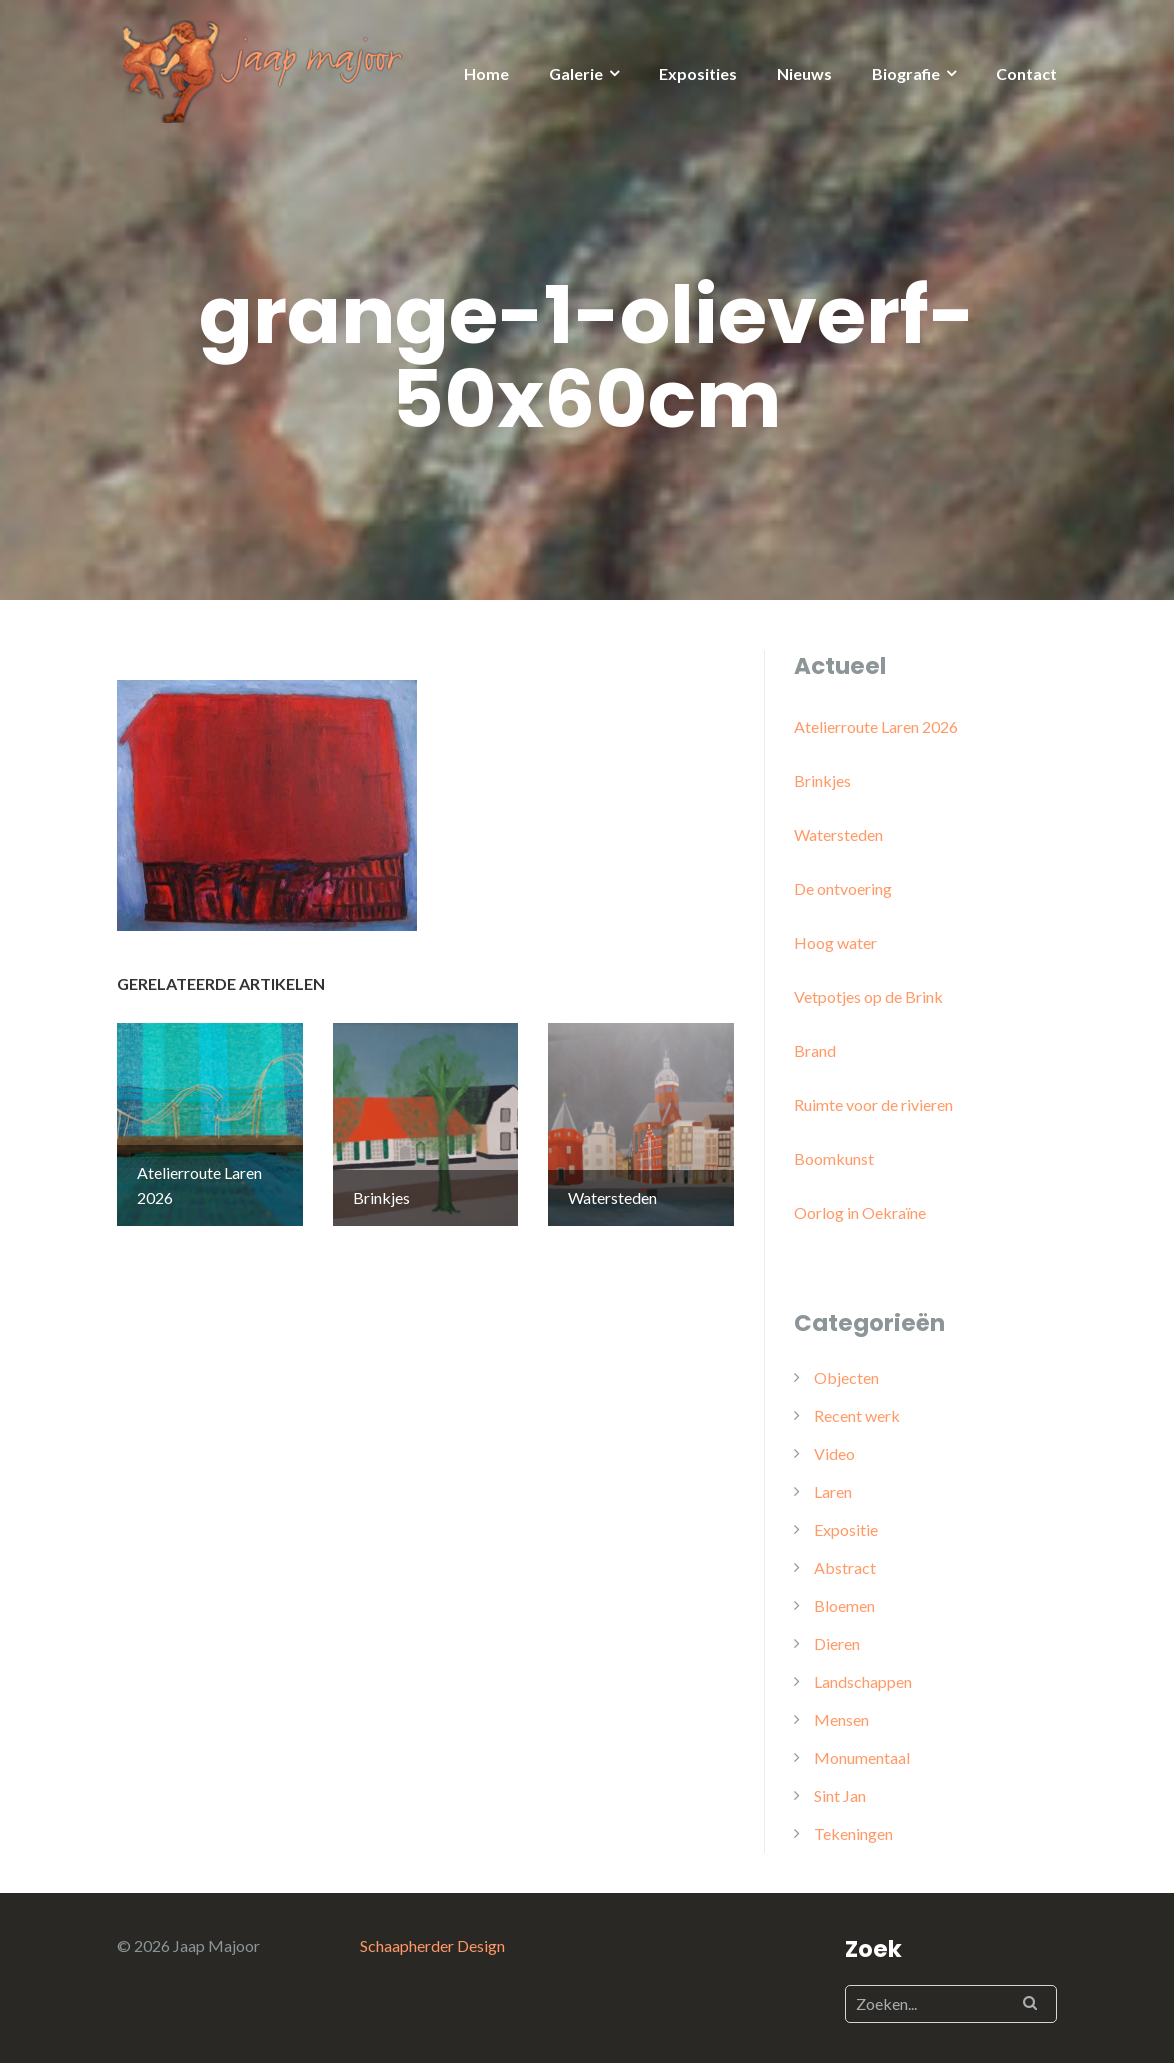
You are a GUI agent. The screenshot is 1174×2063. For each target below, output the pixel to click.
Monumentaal (862, 1757)
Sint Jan (840, 1795)
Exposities (698, 73)
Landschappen (863, 1681)
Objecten (846, 1377)
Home (486, 73)
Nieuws (804, 73)
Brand (815, 1050)
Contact (1026, 73)
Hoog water (835, 942)
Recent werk (857, 1415)
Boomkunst (834, 1158)
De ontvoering (843, 888)
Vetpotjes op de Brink (868, 996)
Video (834, 1453)
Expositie (846, 1529)
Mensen (841, 1719)
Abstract (845, 1567)
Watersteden (838, 834)
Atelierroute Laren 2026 (876, 726)
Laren (833, 1491)
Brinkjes (822, 780)
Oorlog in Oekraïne (860, 1212)
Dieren (837, 1643)
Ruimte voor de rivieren (873, 1104)
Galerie (576, 73)
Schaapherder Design (432, 1945)
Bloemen (844, 1605)
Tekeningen (853, 1833)
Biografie (906, 73)
